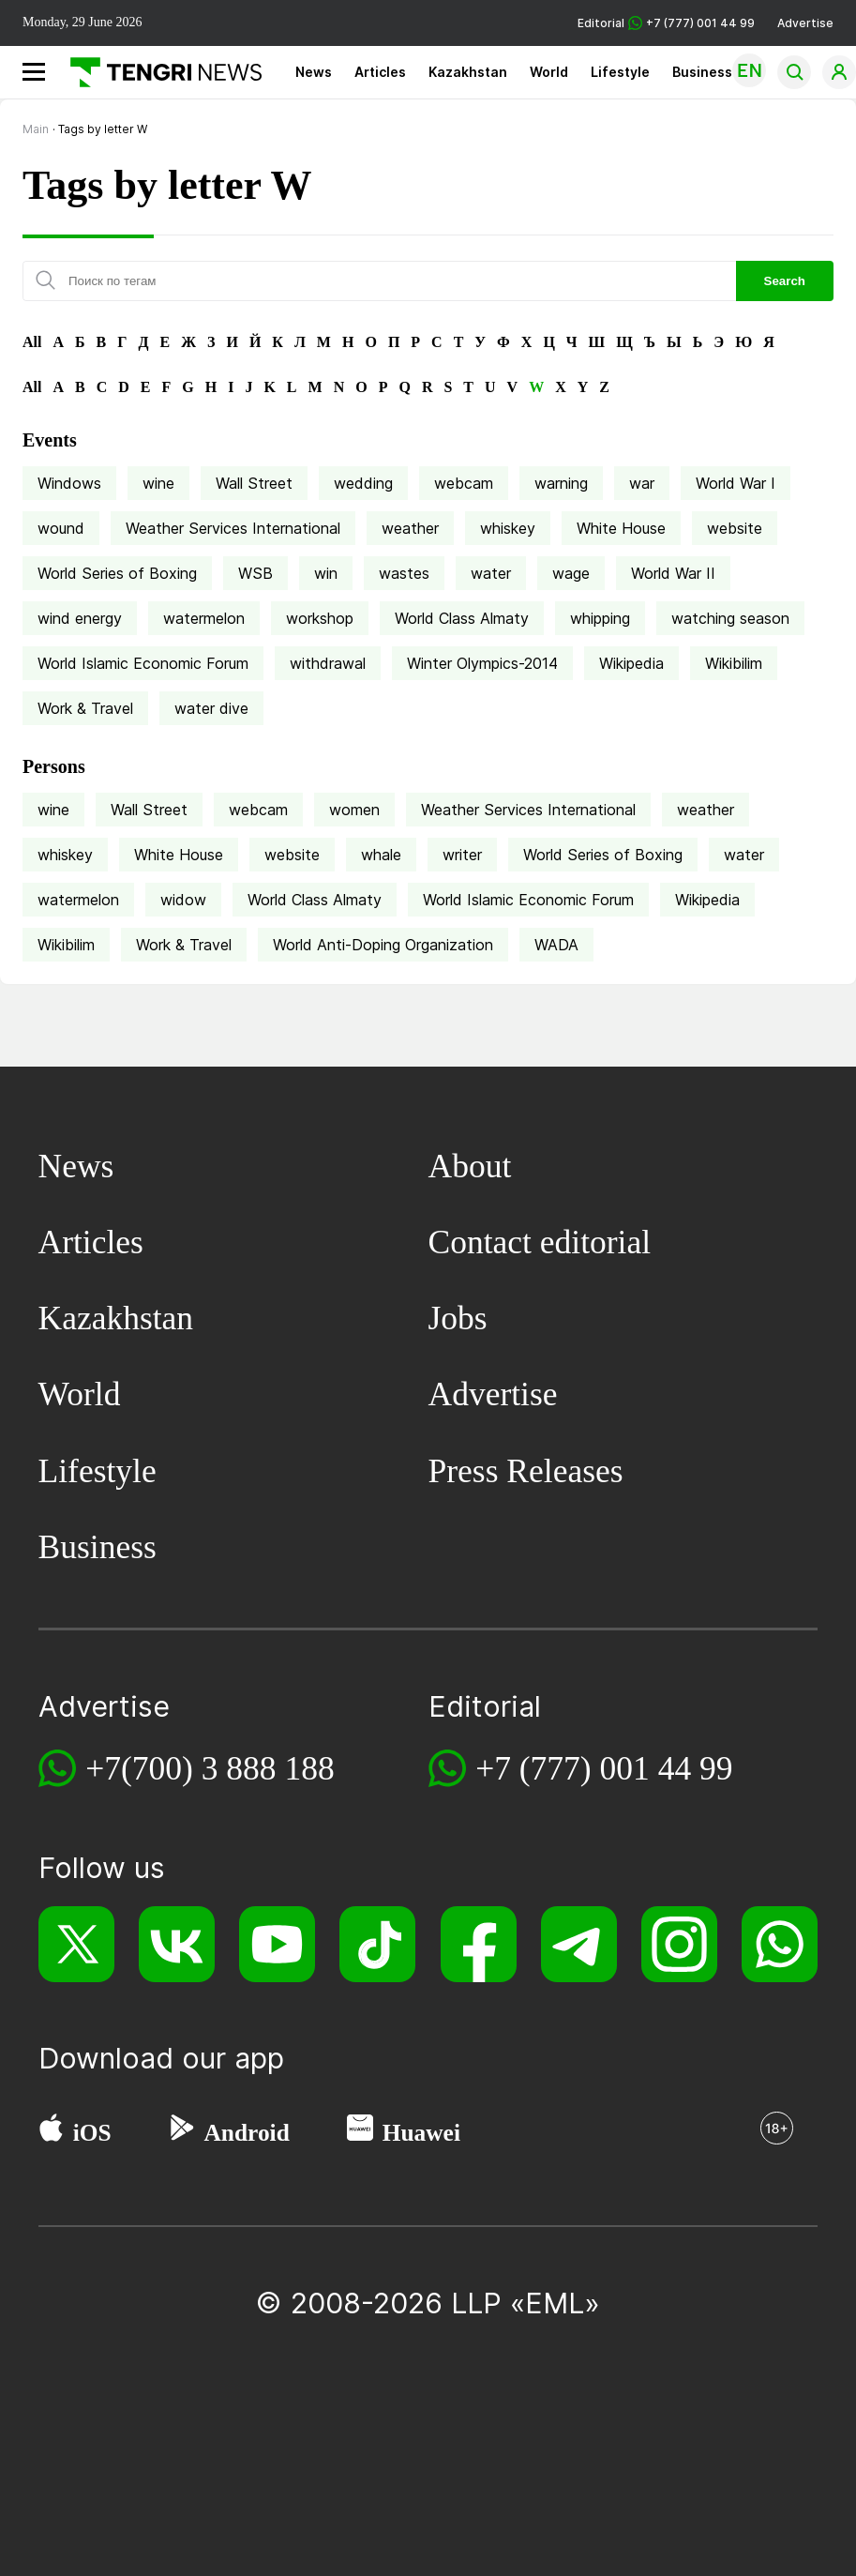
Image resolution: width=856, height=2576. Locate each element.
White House (621, 528)
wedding (363, 483)
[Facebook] (479, 1944)
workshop (319, 618)
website (734, 528)
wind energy (80, 618)
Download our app (161, 2058)
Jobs (458, 1318)
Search (784, 281)
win (326, 573)
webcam (463, 483)
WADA (556, 944)
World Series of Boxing (117, 573)
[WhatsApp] (780, 1944)
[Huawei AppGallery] (360, 2132)
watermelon (204, 618)
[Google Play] (181, 2132)
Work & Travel (85, 708)
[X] (76, 1944)
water (491, 573)
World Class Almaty (462, 618)
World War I (735, 483)
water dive (211, 708)
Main (36, 129)
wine (158, 483)
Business (702, 72)
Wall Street (254, 483)
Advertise (805, 23)
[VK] (177, 1944)
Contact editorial (540, 1242)
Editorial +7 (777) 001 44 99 (666, 23)
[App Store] (51, 2132)
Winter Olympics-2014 (482, 663)
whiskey (507, 528)
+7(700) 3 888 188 (210, 1768)
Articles (380, 72)
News (313, 72)
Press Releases (525, 1471)
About (470, 1166)
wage (571, 573)
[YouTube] (277, 1944)
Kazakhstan (467, 72)
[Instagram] (679, 1944)
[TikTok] (377, 1944)
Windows (69, 483)
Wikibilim (733, 663)
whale (381, 854)
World (549, 72)
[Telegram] (579, 1944)
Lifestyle (620, 72)
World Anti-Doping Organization (383, 944)
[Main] (159, 72)
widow (183, 899)
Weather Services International (233, 528)
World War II (673, 573)
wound (61, 528)
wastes (404, 573)
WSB (255, 573)
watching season (730, 618)
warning (561, 483)
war (641, 483)
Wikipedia (631, 663)
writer (462, 854)
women (354, 809)
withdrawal (328, 663)
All (32, 342)
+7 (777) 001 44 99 (603, 1768)
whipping (600, 618)
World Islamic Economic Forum (143, 663)
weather (410, 528)
